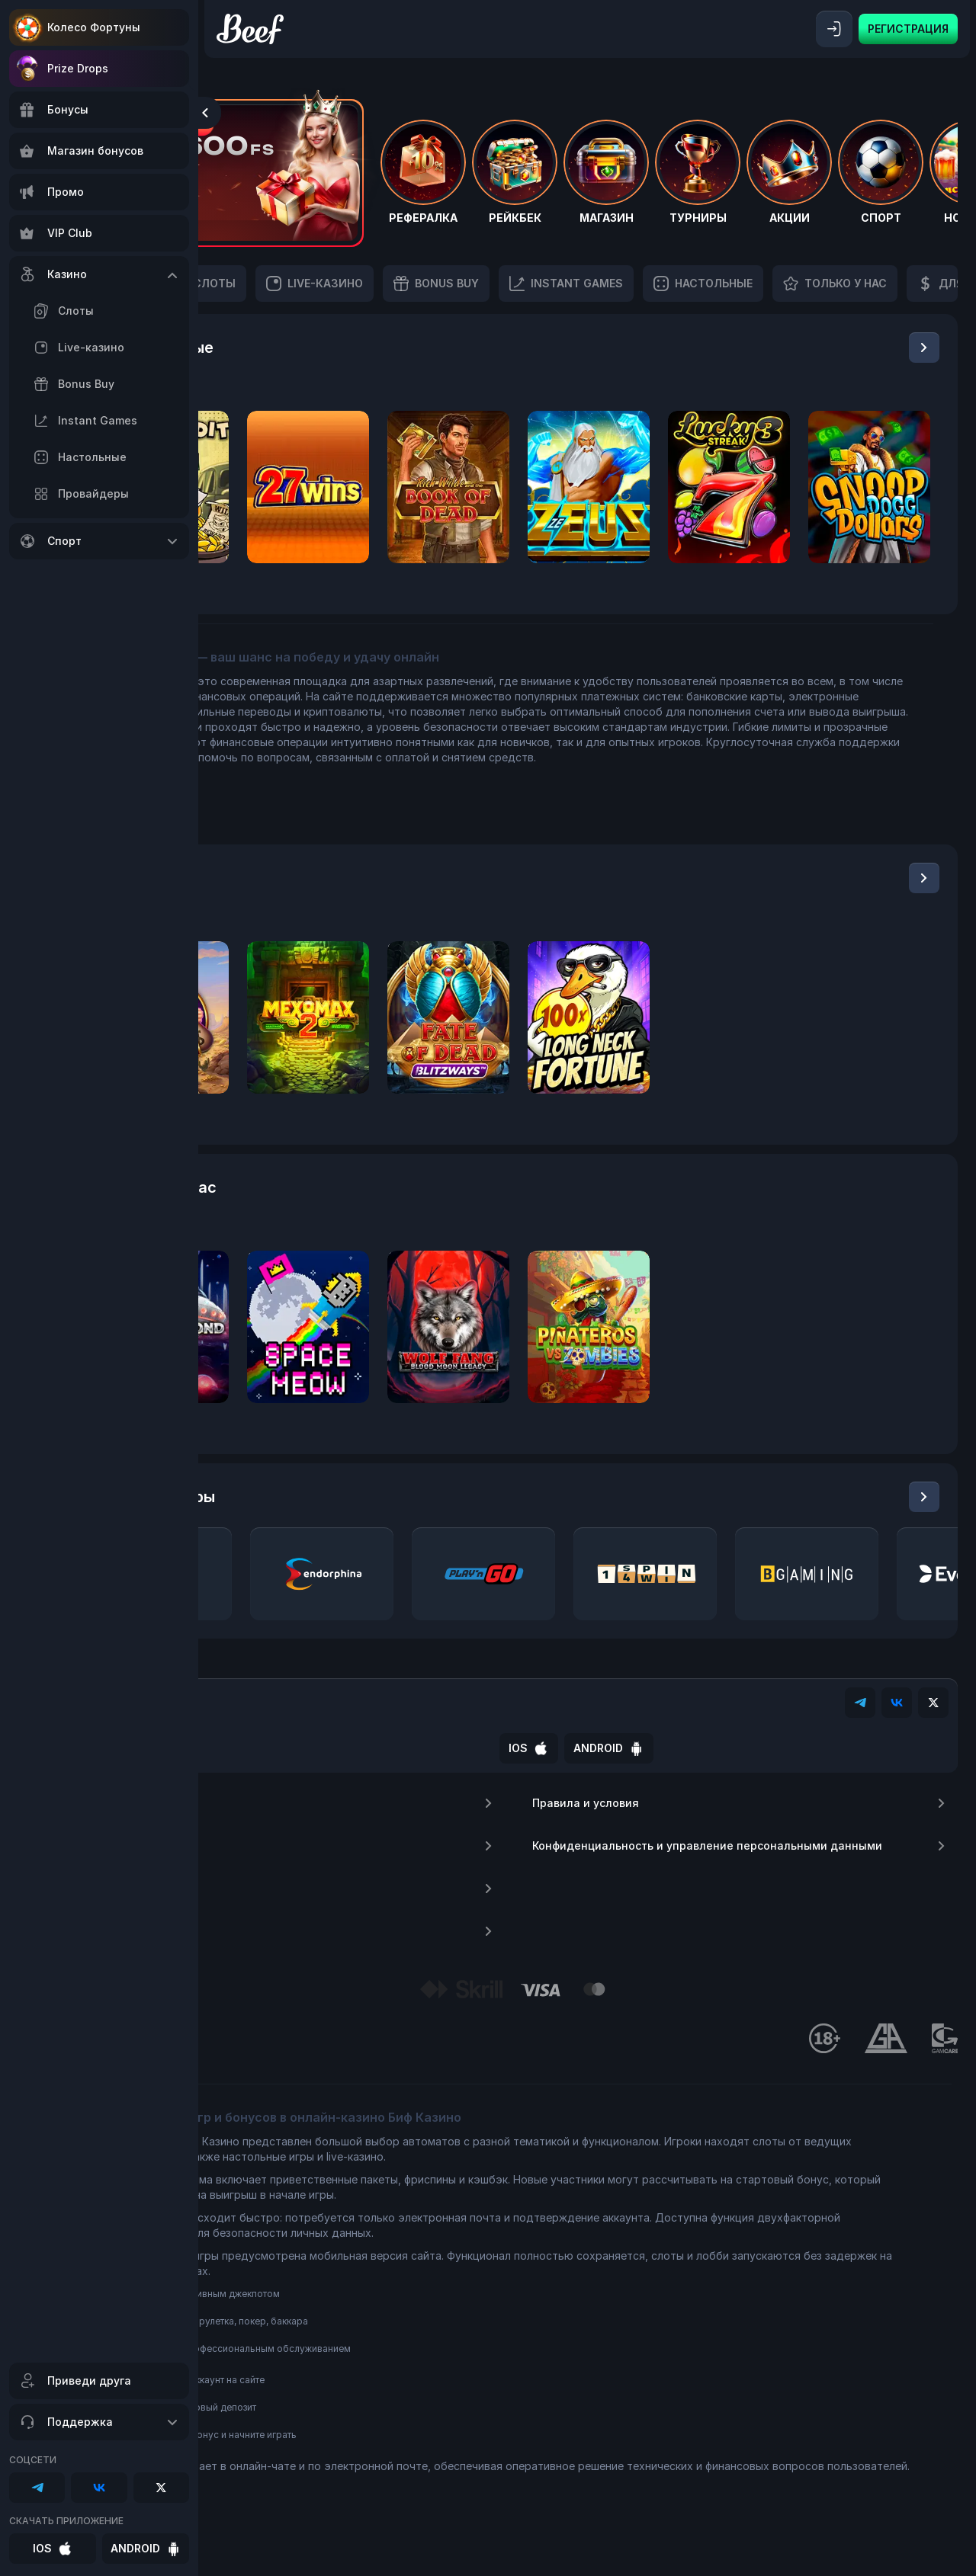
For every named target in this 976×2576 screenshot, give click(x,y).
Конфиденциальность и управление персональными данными (777, 1870)
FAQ (397, 1903)
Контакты (397, 1861)
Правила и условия (777, 1818)
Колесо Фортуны (93, 27)
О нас (397, 1818)
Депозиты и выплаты (397, 1946)
